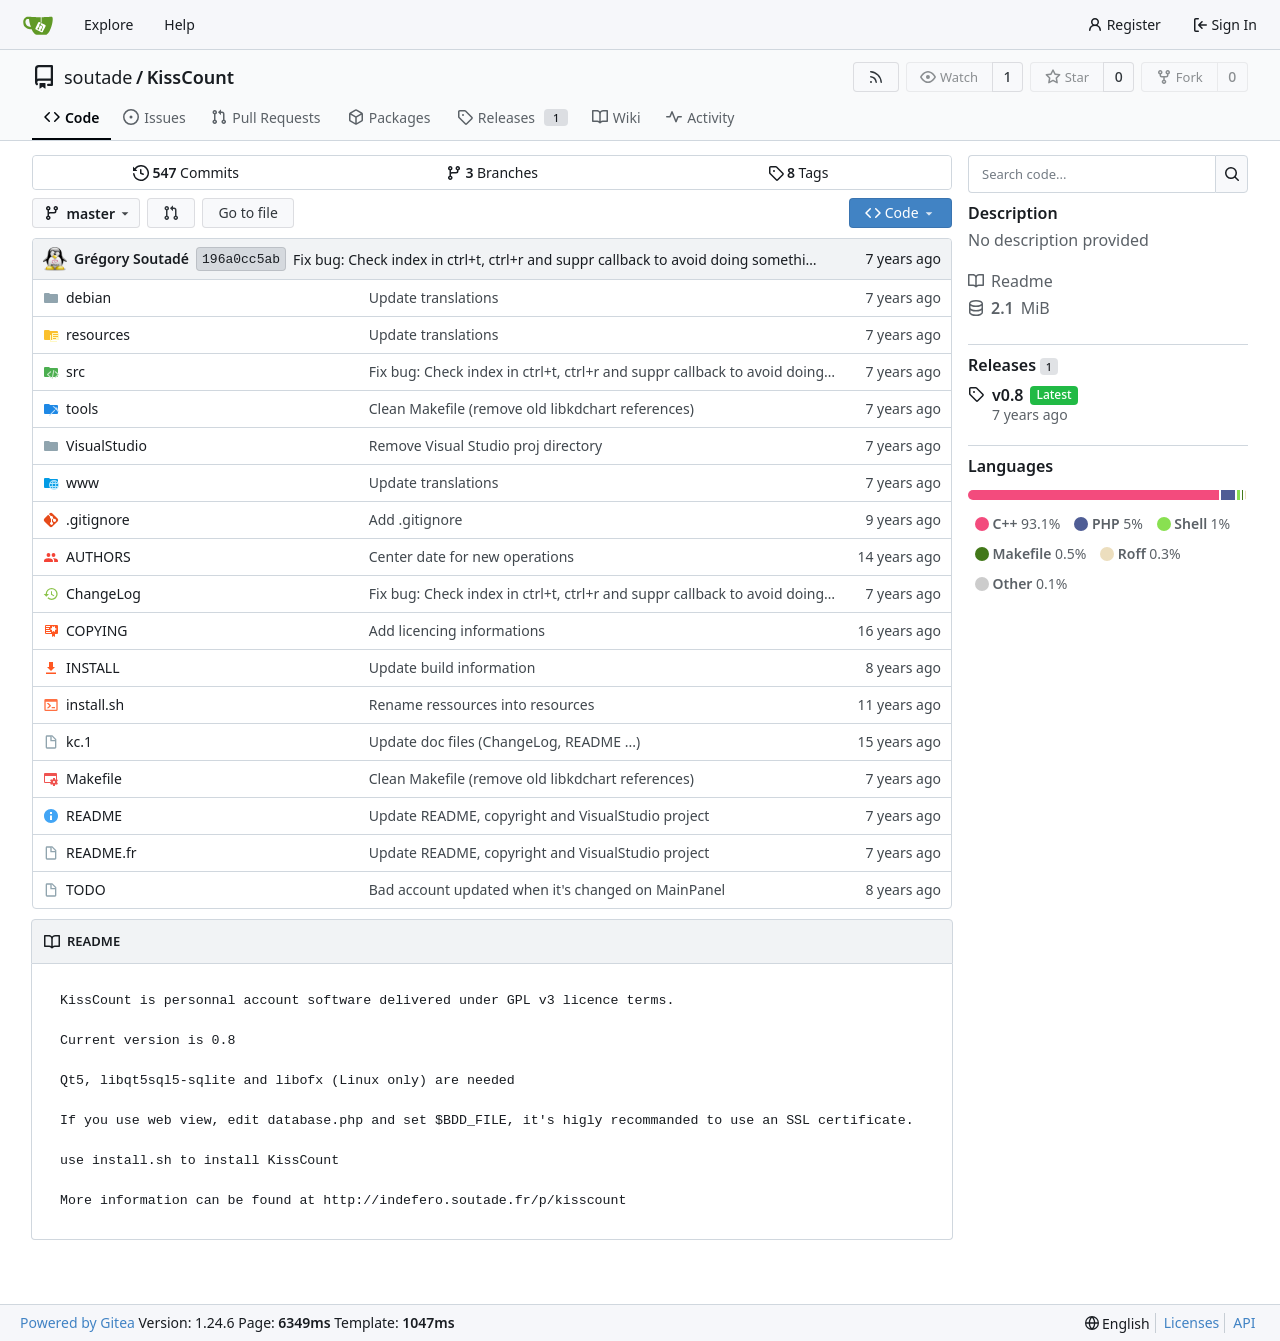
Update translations (434, 297)
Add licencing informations (457, 630)
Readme (1010, 281)
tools (82, 408)
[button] (171, 213)
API (1244, 1322)
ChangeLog (103, 593)
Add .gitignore (416, 519)
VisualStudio (106, 445)
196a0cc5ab (241, 259)
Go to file (247, 212)
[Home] (38, 25)
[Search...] (1231, 174)
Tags (798, 172)
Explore (108, 24)
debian (88, 297)
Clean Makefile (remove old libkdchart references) (531, 408)
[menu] (1117, 1323)
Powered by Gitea (77, 1322)
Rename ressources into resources (482, 704)
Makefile (94, 778)
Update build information (452, 667)
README (94, 815)
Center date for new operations (471, 556)
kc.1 (79, 741)
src (75, 371)
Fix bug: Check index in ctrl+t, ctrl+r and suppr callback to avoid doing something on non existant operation (644, 259)
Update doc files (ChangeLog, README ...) (504, 741)
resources (98, 334)
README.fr (101, 852)
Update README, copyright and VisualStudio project (539, 815)
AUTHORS (98, 556)
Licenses (1192, 1322)
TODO (86, 889)
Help (179, 24)
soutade (98, 77)
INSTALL (93, 667)
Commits (186, 172)
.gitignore (98, 519)
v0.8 (1007, 395)
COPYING (96, 630)
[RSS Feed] (876, 77)
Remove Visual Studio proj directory (485, 445)
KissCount (190, 77)
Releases (1013, 365)
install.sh (95, 704)
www (82, 482)
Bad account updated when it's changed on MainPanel (547, 889)
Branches (492, 172)
